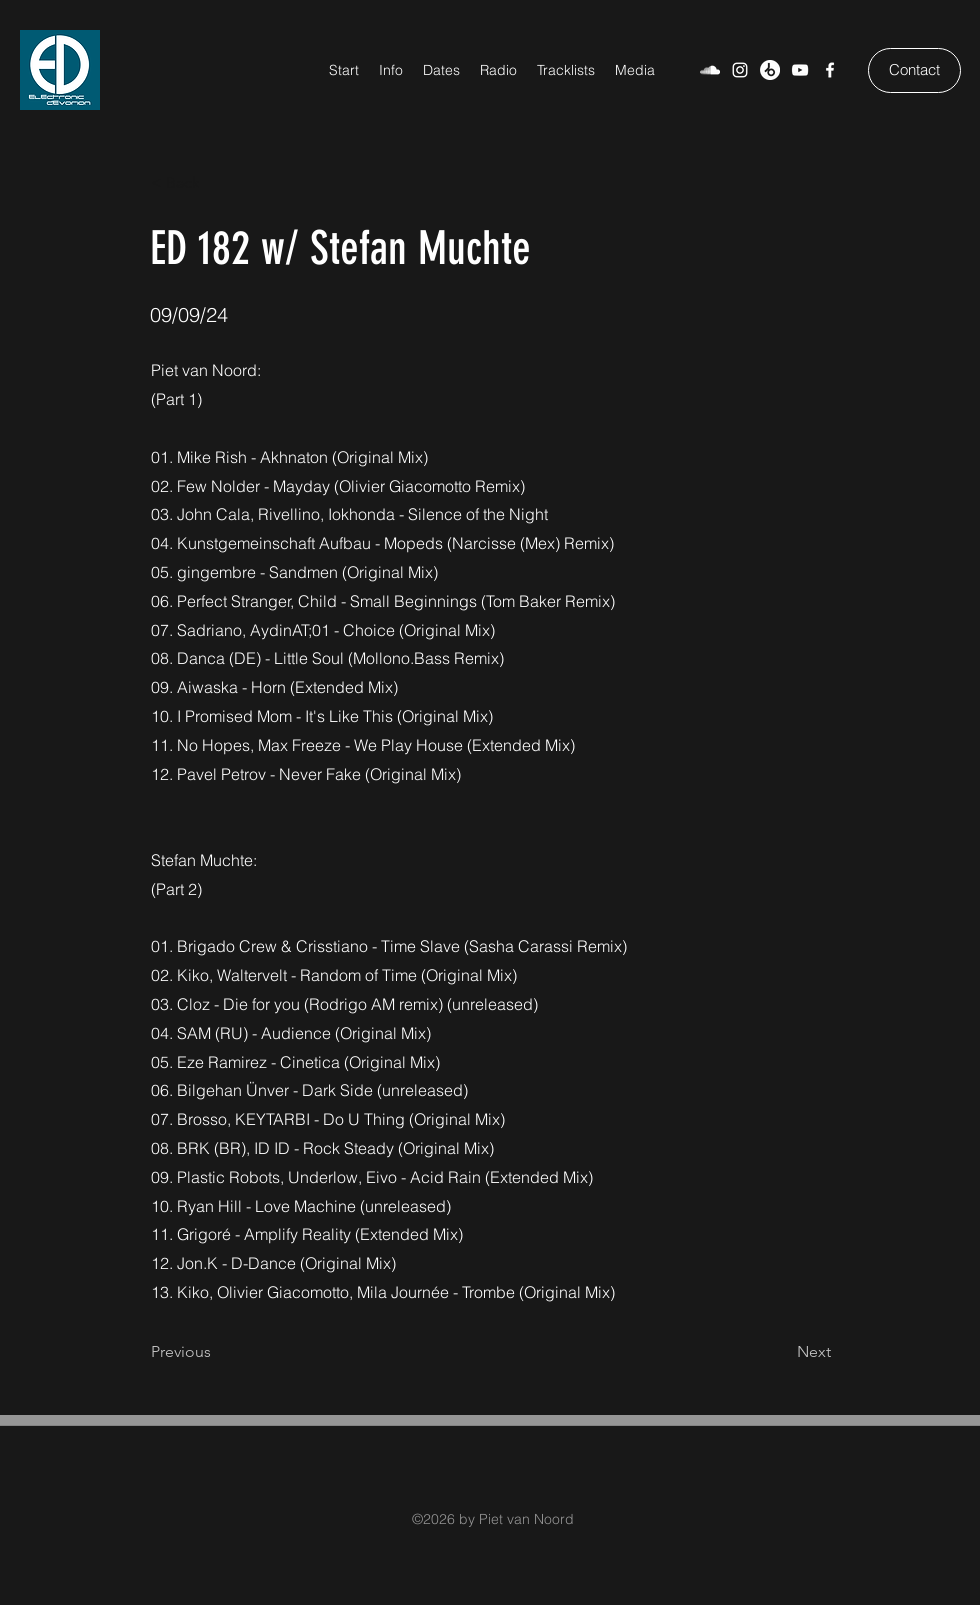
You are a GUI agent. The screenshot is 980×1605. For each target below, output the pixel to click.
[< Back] (217, 183)
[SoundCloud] (710, 70)
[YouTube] (800, 70)
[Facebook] (830, 70)
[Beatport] (770, 70)
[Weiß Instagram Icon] (740, 70)
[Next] (781, 1353)
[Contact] (914, 70)
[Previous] (217, 1353)
